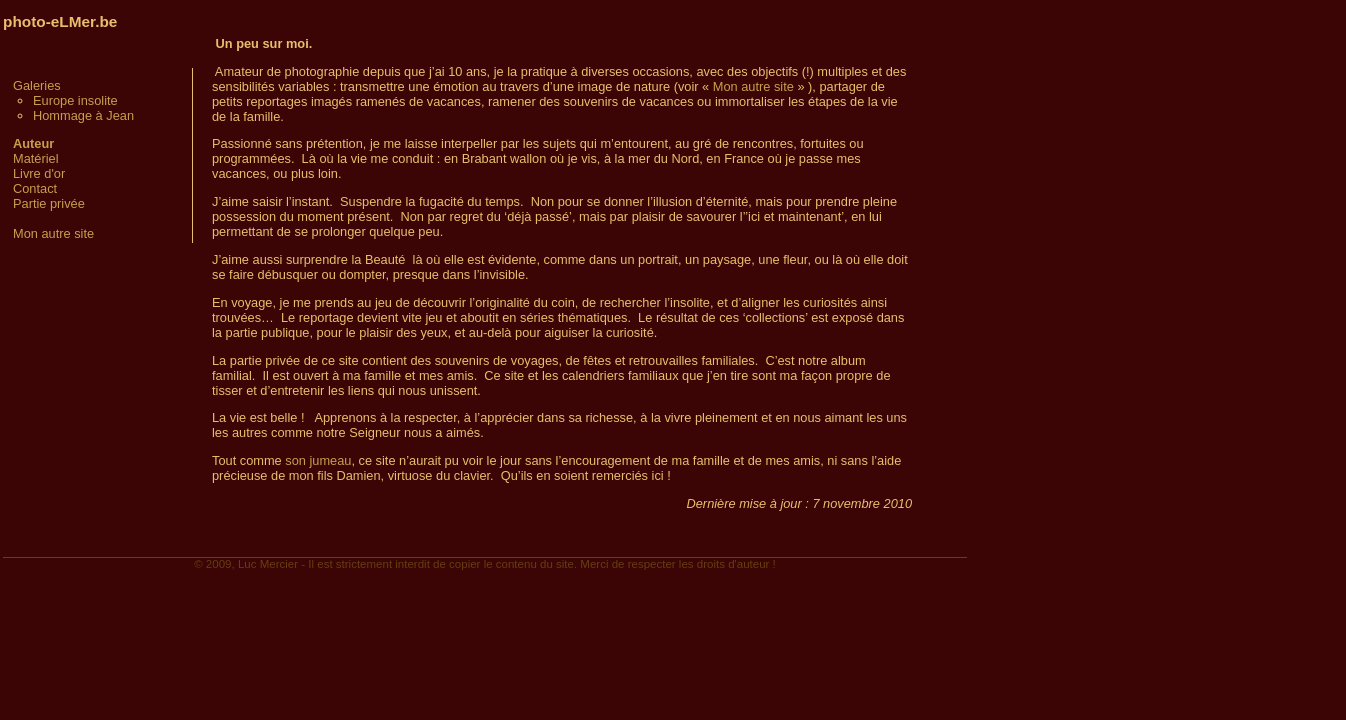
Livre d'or (39, 173)
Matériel (36, 158)
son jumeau (318, 460)
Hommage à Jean (83, 115)
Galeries (37, 85)
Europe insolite (75, 100)
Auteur (33, 143)
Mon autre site (53, 233)
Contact (35, 188)
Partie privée (49, 203)
